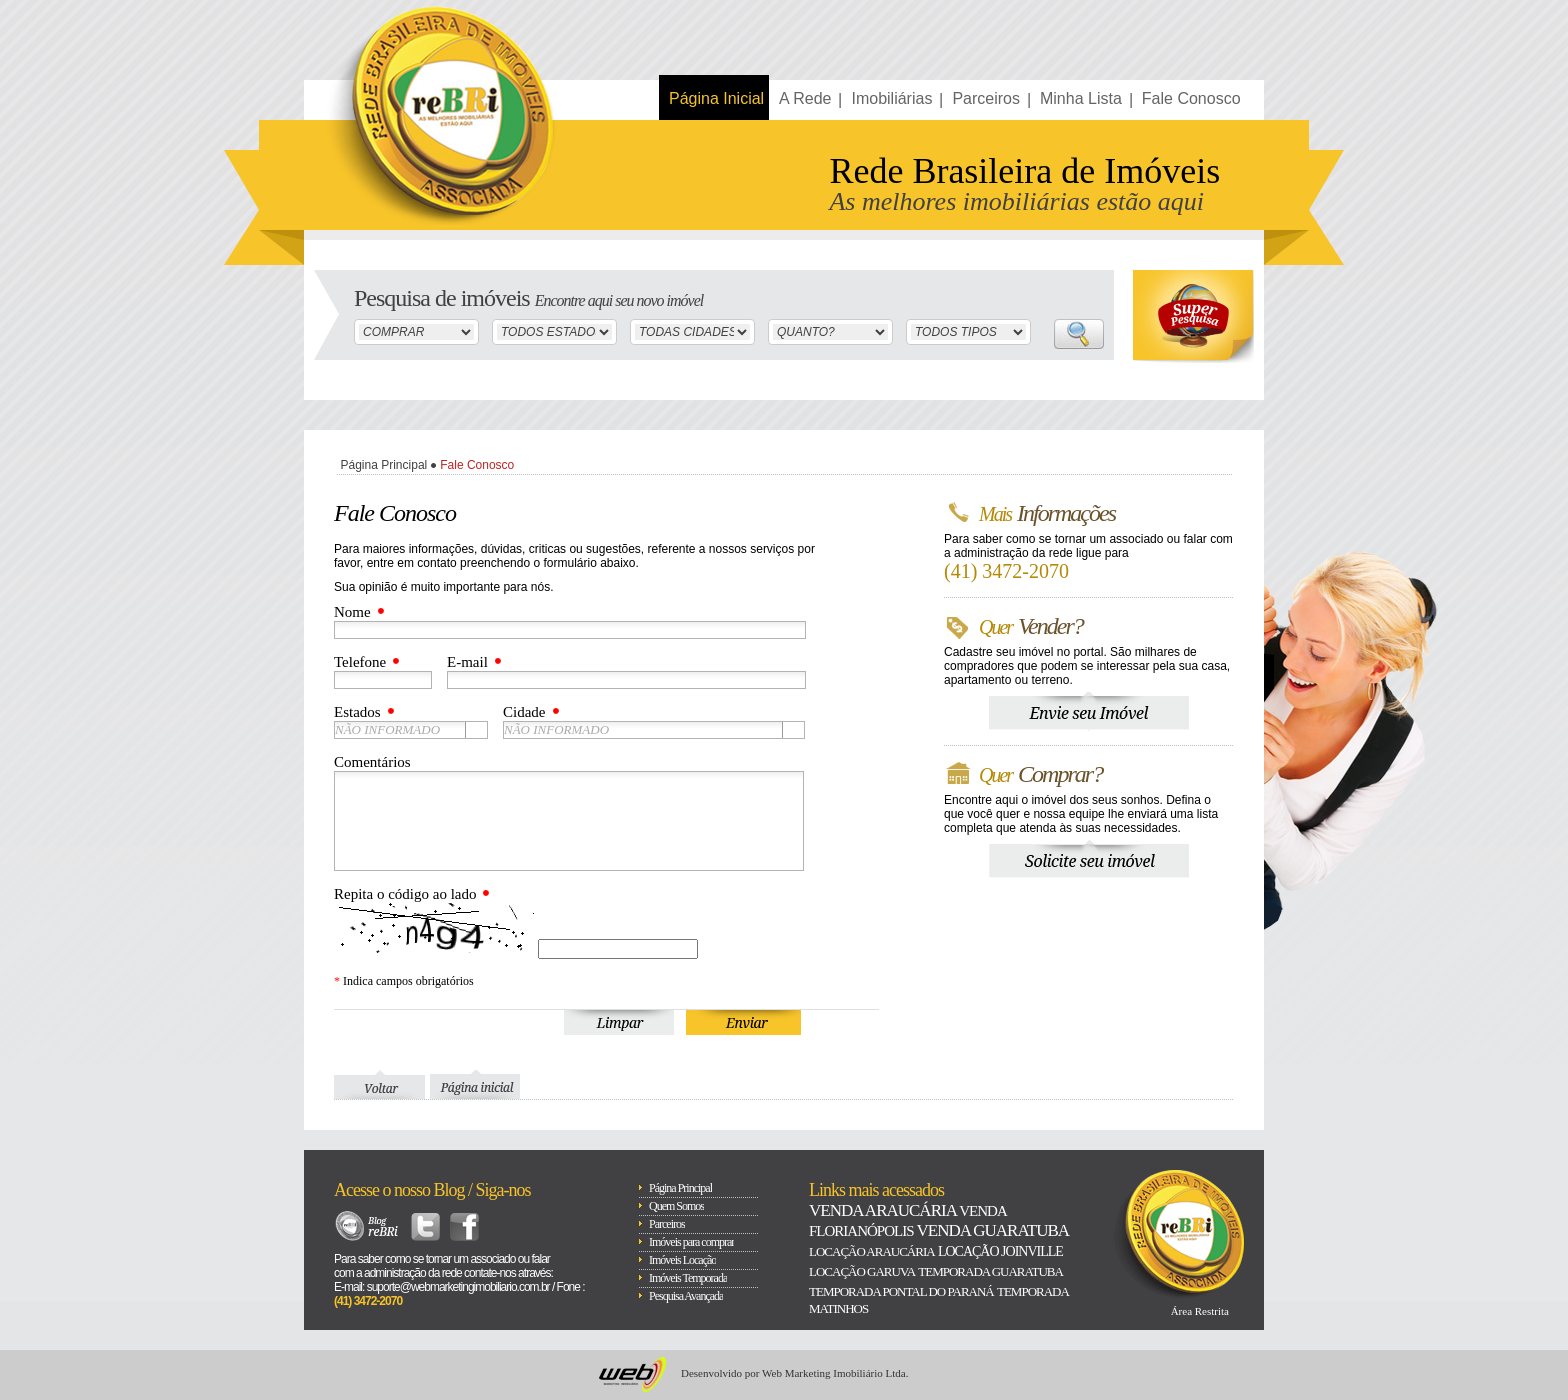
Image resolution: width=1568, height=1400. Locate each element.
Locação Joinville (1000, 1251)
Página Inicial (716, 98)
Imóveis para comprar (691, 1242)
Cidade (524, 712)
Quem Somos (676, 1206)
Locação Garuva (862, 1271)
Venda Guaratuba (992, 1230)
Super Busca (1193, 316)
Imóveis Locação (682, 1260)
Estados (357, 712)
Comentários (372, 762)
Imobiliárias (891, 98)
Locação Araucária (872, 1251)
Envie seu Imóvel (1089, 711)
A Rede (805, 98)
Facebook (464, 1226)
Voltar (379, 1084)
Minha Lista (1081, 98)
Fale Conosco (1191, 98)
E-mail (467, 662)
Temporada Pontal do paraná (901, 1291)
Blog (367, 1226)
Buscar (1079, 334)
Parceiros (986, 98)
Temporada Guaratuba (990, 1271)
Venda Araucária (882, 1210)
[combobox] (411, 730)
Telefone (360, 662)
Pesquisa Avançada (686, 1296)
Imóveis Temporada (688, 1278)
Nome (352, 612)
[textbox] (643, 730)
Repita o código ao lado (405, 894)
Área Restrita (1200, 1311)
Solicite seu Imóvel (1089, 859)
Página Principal (384, 465)
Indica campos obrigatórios (404, 981)
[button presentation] (476, 730)
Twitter (425, 1226)
